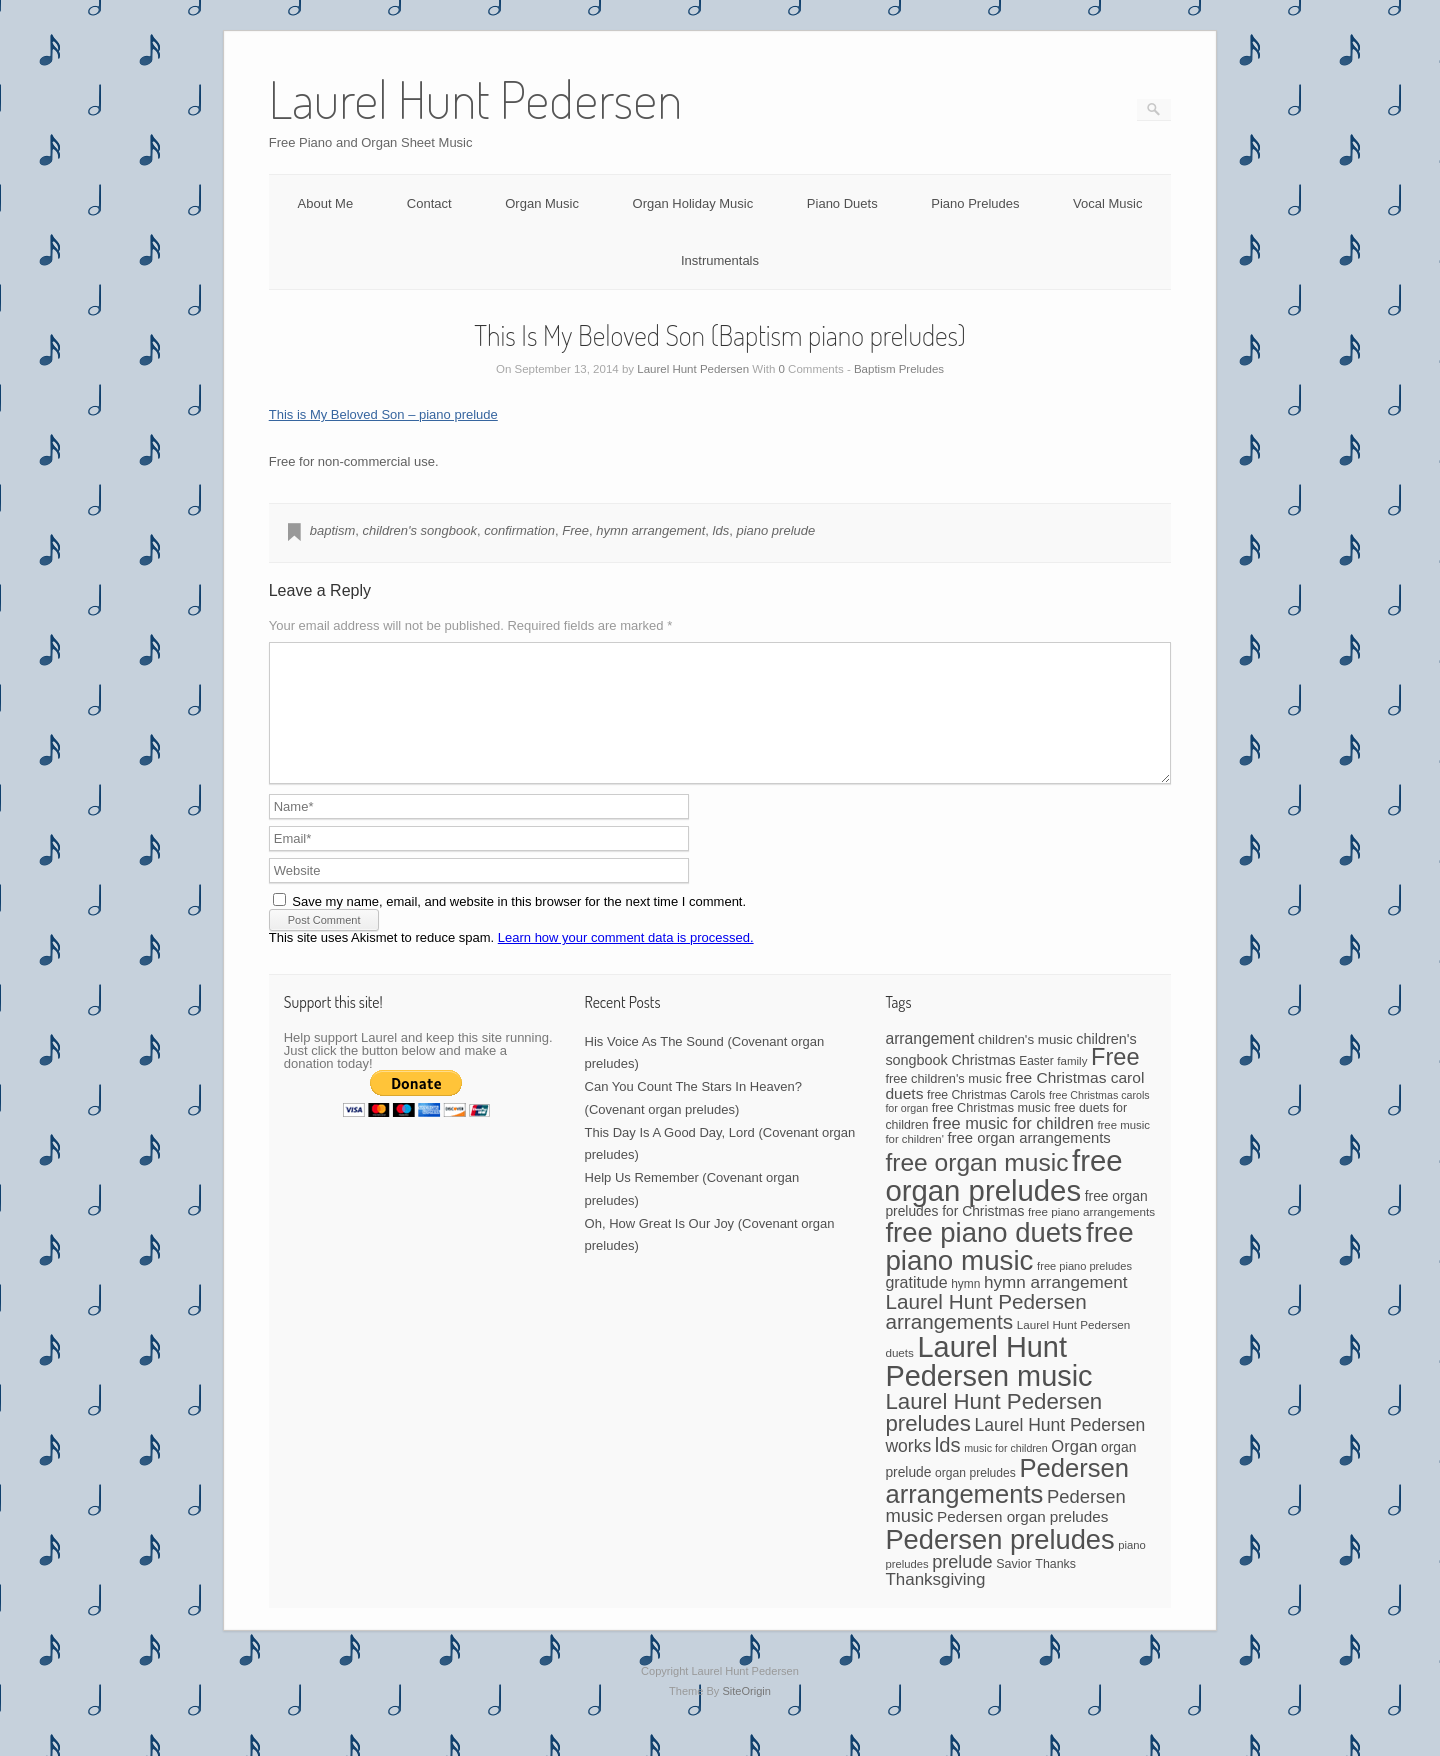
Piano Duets (842, 203)
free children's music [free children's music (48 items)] (943, 1102)
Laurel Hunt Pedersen (693, 369)
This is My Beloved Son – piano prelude (383, 414)
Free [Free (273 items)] (1115, 1081)
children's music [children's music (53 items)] (1025, 1063)
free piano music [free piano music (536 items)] (1009, 1270)
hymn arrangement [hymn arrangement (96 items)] (1056, 1306)
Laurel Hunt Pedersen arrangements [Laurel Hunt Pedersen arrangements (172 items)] (985, 1336)
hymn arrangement (650, 530)
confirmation (519, 530)
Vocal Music (1107, 203)
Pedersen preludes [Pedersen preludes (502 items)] (999, 1563)
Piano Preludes (975, 203)
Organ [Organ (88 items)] (1074, 1470)
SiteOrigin (746, 1715)
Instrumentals (720, 260)
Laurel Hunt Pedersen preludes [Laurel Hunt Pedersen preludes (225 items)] (993, 1436)
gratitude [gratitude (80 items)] (916, 1306)
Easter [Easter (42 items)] (1036, 1085)
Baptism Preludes (899, 369)
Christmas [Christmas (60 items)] (983, 1084)
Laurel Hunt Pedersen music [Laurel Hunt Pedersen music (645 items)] (988, 1385)
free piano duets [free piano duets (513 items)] (983, 1256)
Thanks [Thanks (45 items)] (1055, 1588)
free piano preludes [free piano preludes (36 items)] (1084, 1290)
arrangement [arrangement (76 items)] (929, 1062)
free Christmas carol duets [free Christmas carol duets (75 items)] (1014, 1109)
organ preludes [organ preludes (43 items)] (975, 1497)
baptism (333, 530)
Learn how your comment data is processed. (626, 961)
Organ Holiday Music (693, 203)
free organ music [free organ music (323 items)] (976, 1186)
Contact (429, 203)
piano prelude (775, 530)
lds (721, 530)
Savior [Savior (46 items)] (1013, 1588)
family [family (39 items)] (1072, 1085)
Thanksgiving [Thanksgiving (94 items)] (935, 1603)
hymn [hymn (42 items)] (965, 1308)
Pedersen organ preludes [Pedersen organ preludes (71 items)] (1022, 1540)
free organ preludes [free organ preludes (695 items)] (1003, 1199)
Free (575, 530)
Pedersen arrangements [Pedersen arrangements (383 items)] (1007, 1505)
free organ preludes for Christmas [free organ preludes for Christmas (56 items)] (1016, 1227)
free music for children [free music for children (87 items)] (1012, 1147)
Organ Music (542, 203)
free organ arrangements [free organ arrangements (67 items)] (1028, 1162)
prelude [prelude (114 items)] (962, 1586)
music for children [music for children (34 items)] (1006, 1472)
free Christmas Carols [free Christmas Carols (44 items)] (986, 1119)
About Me (326, 203)
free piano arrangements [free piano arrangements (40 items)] (1091, 1235)
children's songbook (419, 530)
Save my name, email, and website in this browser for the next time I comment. (519, 925)
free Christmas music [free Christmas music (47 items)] (991, 1132)
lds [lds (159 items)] (948, 1469)
